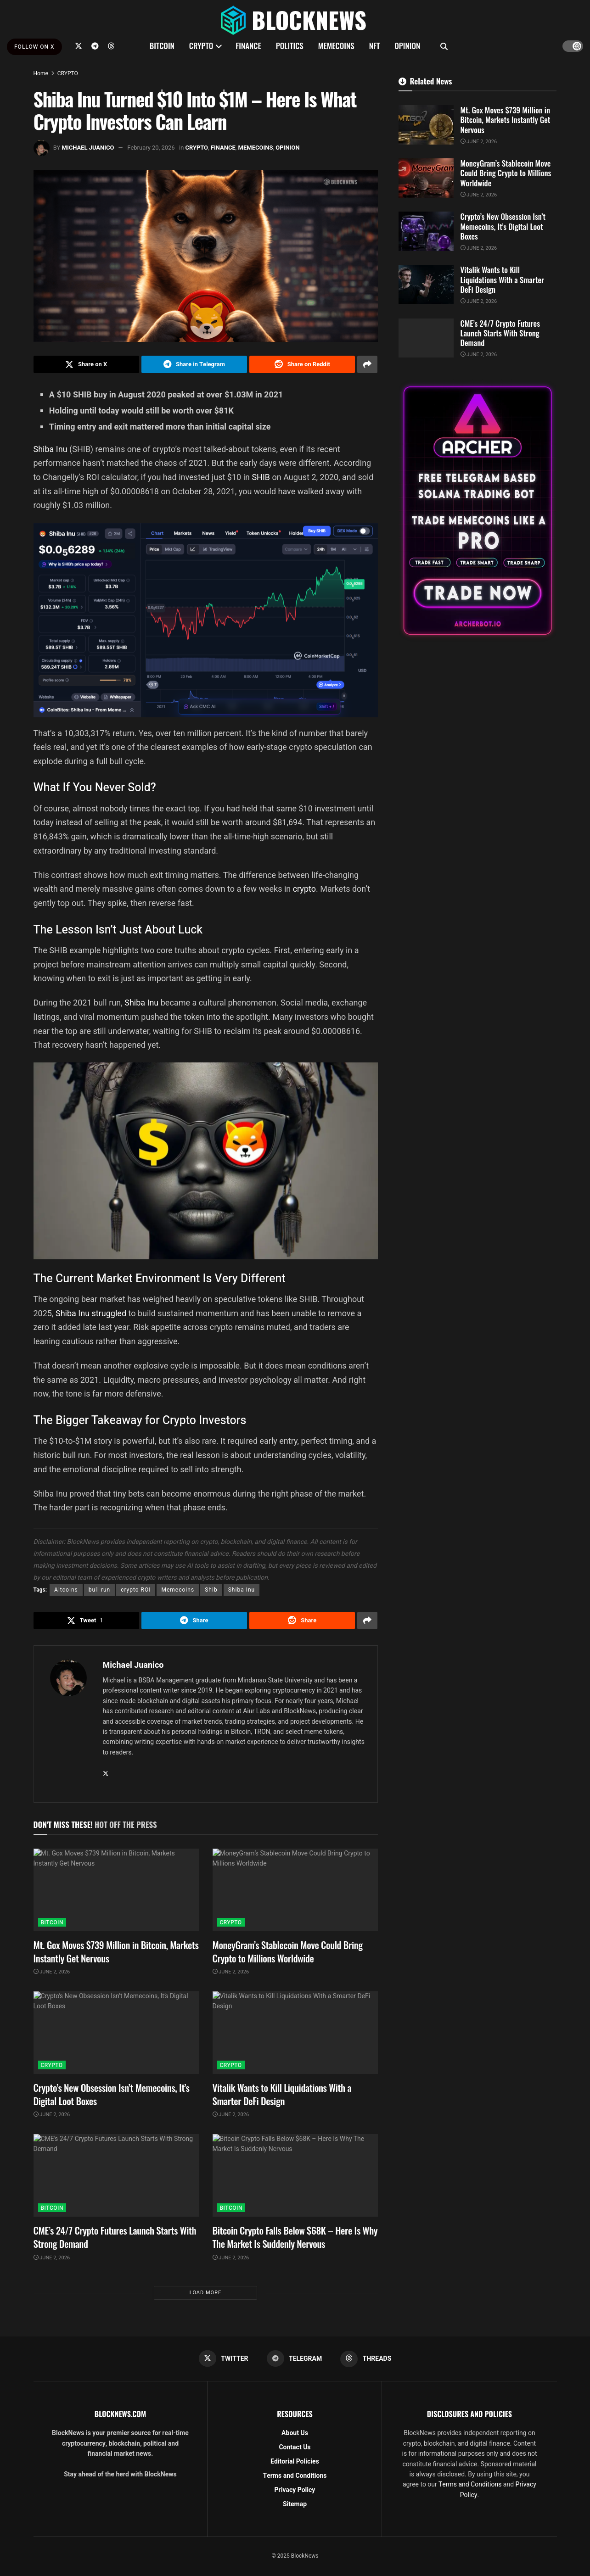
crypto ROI (136, 1590)
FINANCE (248, 45)
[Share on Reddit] (302, 364)
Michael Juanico (88, 147)
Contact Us (294, 2447)
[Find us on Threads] (111, 46)
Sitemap (295, 2504)
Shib (211, 1590)
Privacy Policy (295, 2490)
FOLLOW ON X (34, 47)
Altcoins (66, 1590)
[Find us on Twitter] (78, 46)
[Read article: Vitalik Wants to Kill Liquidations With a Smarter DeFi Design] (295, 2032)
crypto (304, 889)
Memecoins (177, 1590)
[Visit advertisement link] (478, 511)
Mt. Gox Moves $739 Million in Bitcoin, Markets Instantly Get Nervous (116, 1951)
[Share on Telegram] (194, 364)
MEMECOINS (336, 45)
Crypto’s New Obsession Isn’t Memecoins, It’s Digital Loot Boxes (112, 2094)
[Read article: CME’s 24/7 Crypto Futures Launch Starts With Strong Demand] (116, 2175)
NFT (374, 45)
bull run (99, 1590)
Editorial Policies (294, 2461)
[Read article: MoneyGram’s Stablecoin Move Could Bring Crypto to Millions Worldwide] (295, 1890)
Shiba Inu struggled (91, 1313)
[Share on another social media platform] (367, 364)
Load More (205, 2293)
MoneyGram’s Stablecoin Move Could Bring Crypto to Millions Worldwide (288, 1951)
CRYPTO (201, 45)
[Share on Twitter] (86, 364)
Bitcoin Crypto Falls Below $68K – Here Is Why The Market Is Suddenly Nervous (295, 2237)
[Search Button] (444, 46)
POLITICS (289, 45)
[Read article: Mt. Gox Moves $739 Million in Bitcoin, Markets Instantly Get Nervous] (116, 1890)
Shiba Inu (50, 449)
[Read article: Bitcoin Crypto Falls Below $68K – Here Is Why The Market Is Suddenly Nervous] (295, 2175)
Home (41, 73)
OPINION (407, 45)
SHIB (262, 477)
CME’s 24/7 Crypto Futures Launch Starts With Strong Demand (115, 2237)
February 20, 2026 (150, 147)
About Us (294, 2433)
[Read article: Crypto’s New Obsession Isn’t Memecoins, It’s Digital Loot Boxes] (116, 2032)
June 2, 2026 (52, 1972)
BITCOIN (162, 45)
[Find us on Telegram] (95, 46)
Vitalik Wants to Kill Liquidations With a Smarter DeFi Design (282, 2094)
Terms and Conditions (295, 2476)
